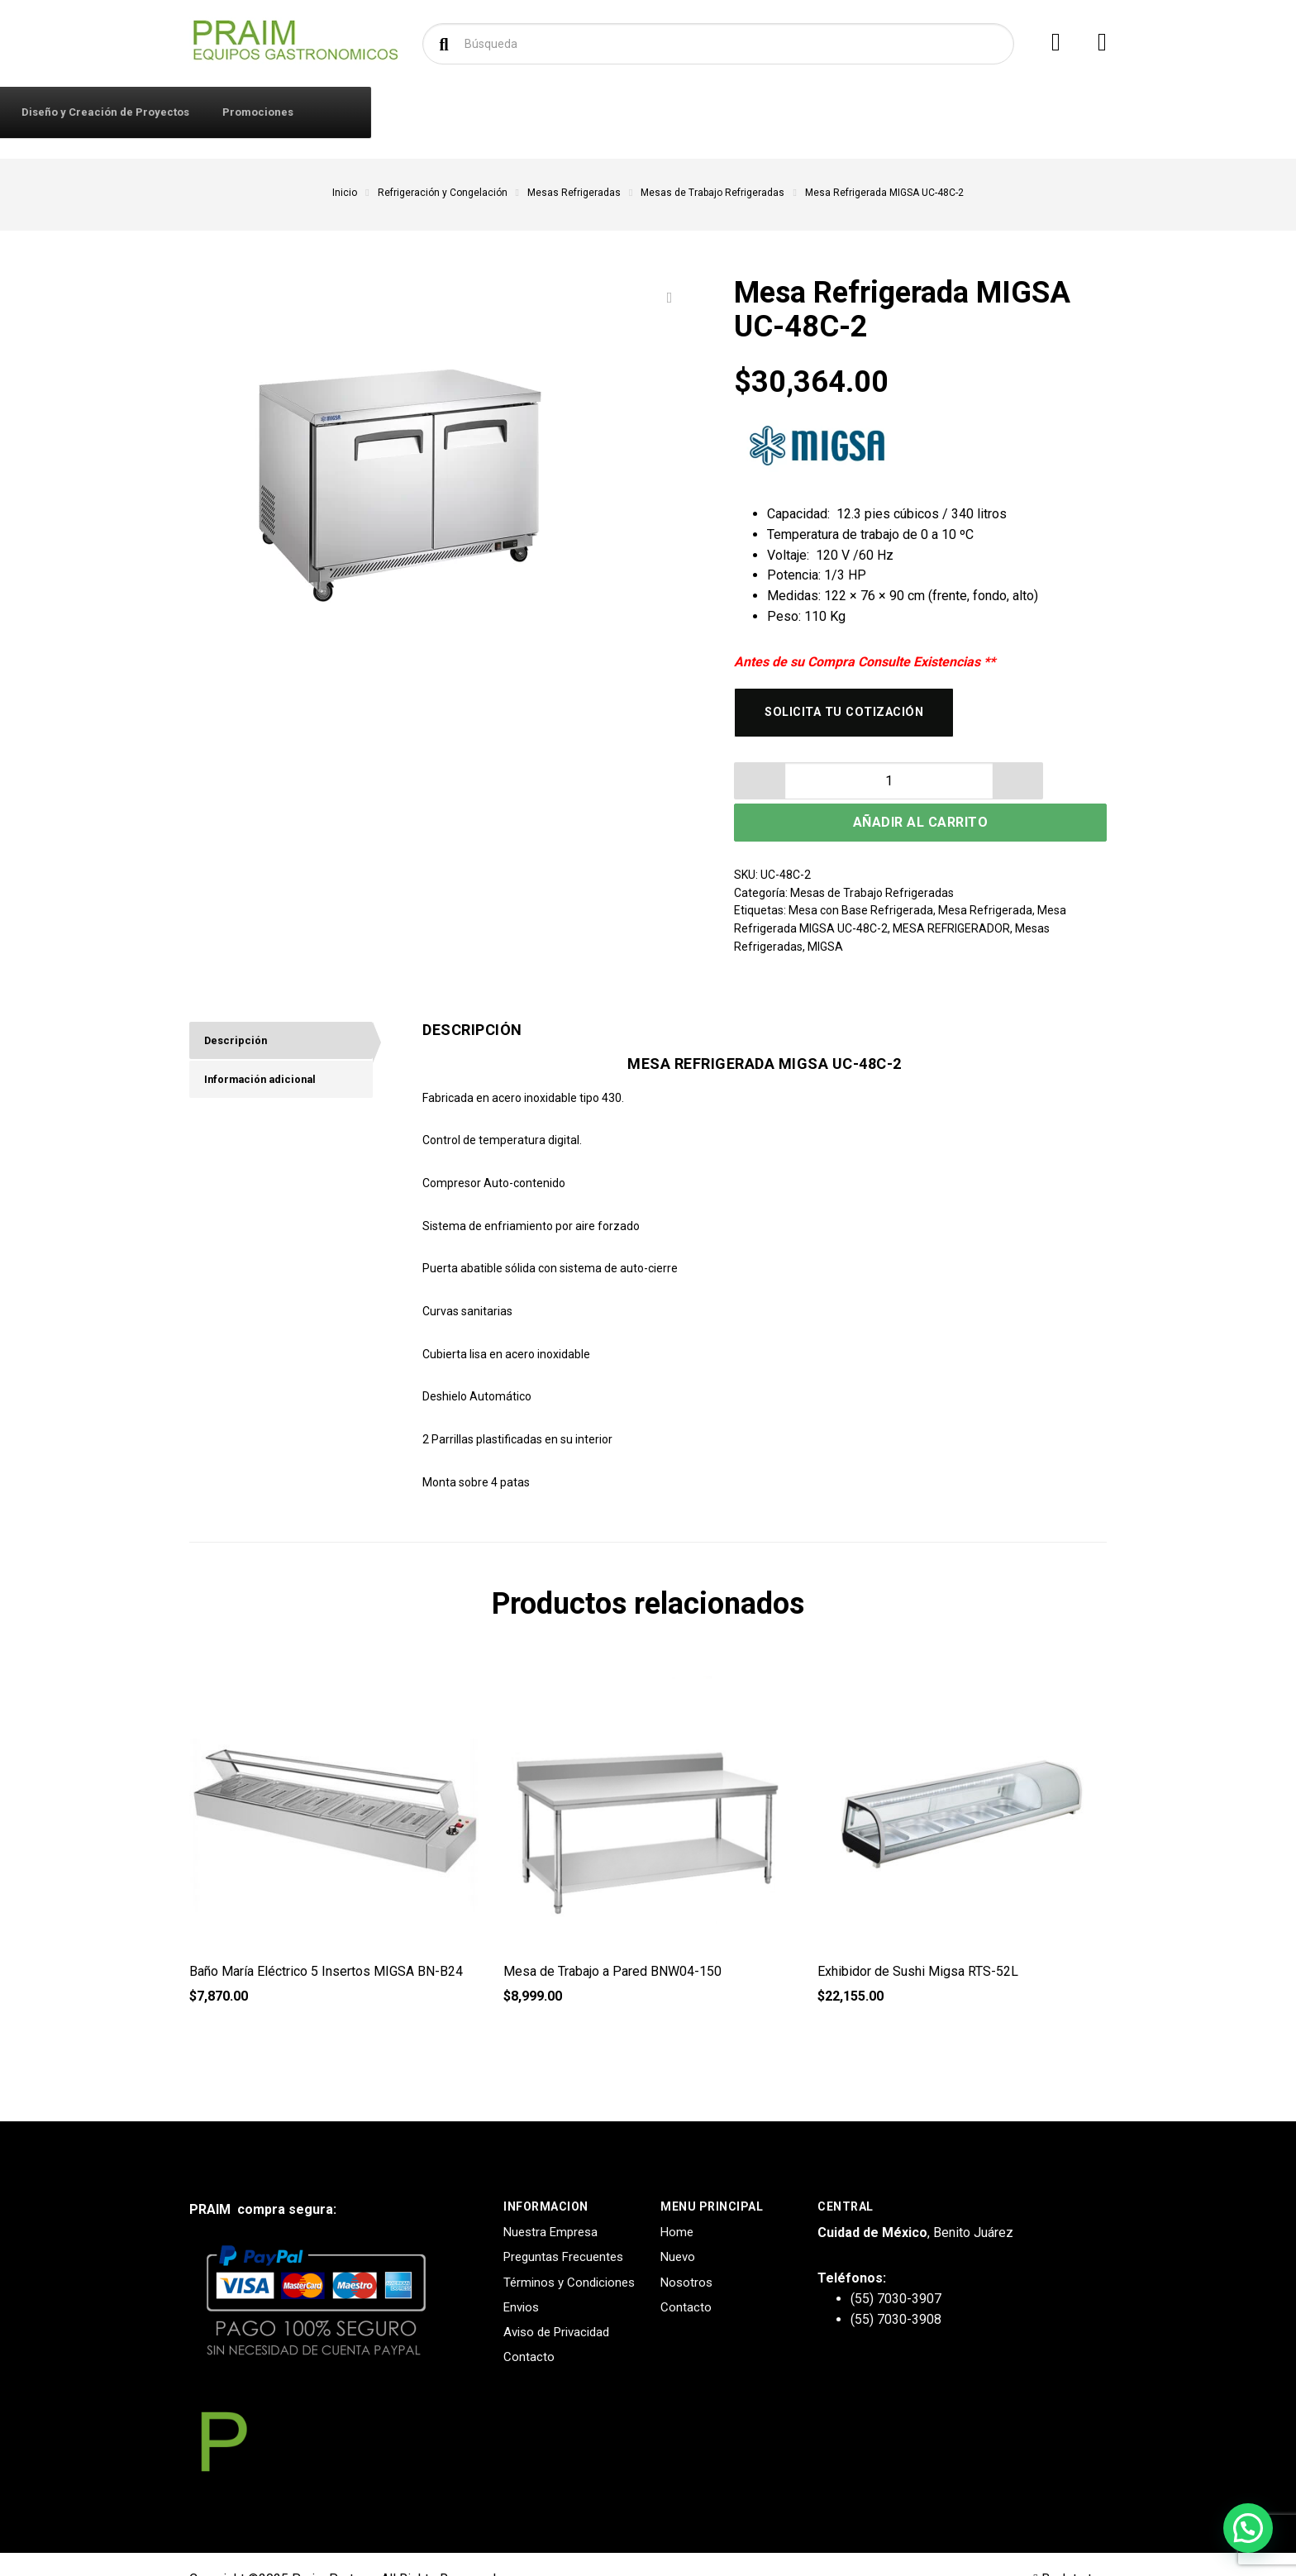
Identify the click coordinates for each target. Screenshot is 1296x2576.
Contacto (489, 112)
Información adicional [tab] (266, 1054)
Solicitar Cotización (672, 112)
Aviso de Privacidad (556, 2302)
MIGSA (825, 916)
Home (676, 2202)
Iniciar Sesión (396, 112)
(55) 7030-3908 (895, 2289)
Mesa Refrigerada (985, 880)
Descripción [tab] (239, 1011)
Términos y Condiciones (569, 2251)
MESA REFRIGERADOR (951, 897)
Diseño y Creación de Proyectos (841, 112)
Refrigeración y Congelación (442, 192)
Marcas (566, 112)
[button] (837, 789)
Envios (521, 2276)
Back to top (1070, 2548)
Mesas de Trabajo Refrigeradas (712, 192)
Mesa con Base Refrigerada (861, 880)
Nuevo (677, 2227)
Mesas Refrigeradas (574, 192)
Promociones (993, 112)
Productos (258, 111)
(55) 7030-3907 (895, 2268)
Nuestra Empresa (550, 2202)
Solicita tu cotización (854, 716)
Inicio (344, 192)
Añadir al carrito (991, 790)
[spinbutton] (796, 789)
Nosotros (686, 2251)
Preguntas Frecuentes (563, 2227)
